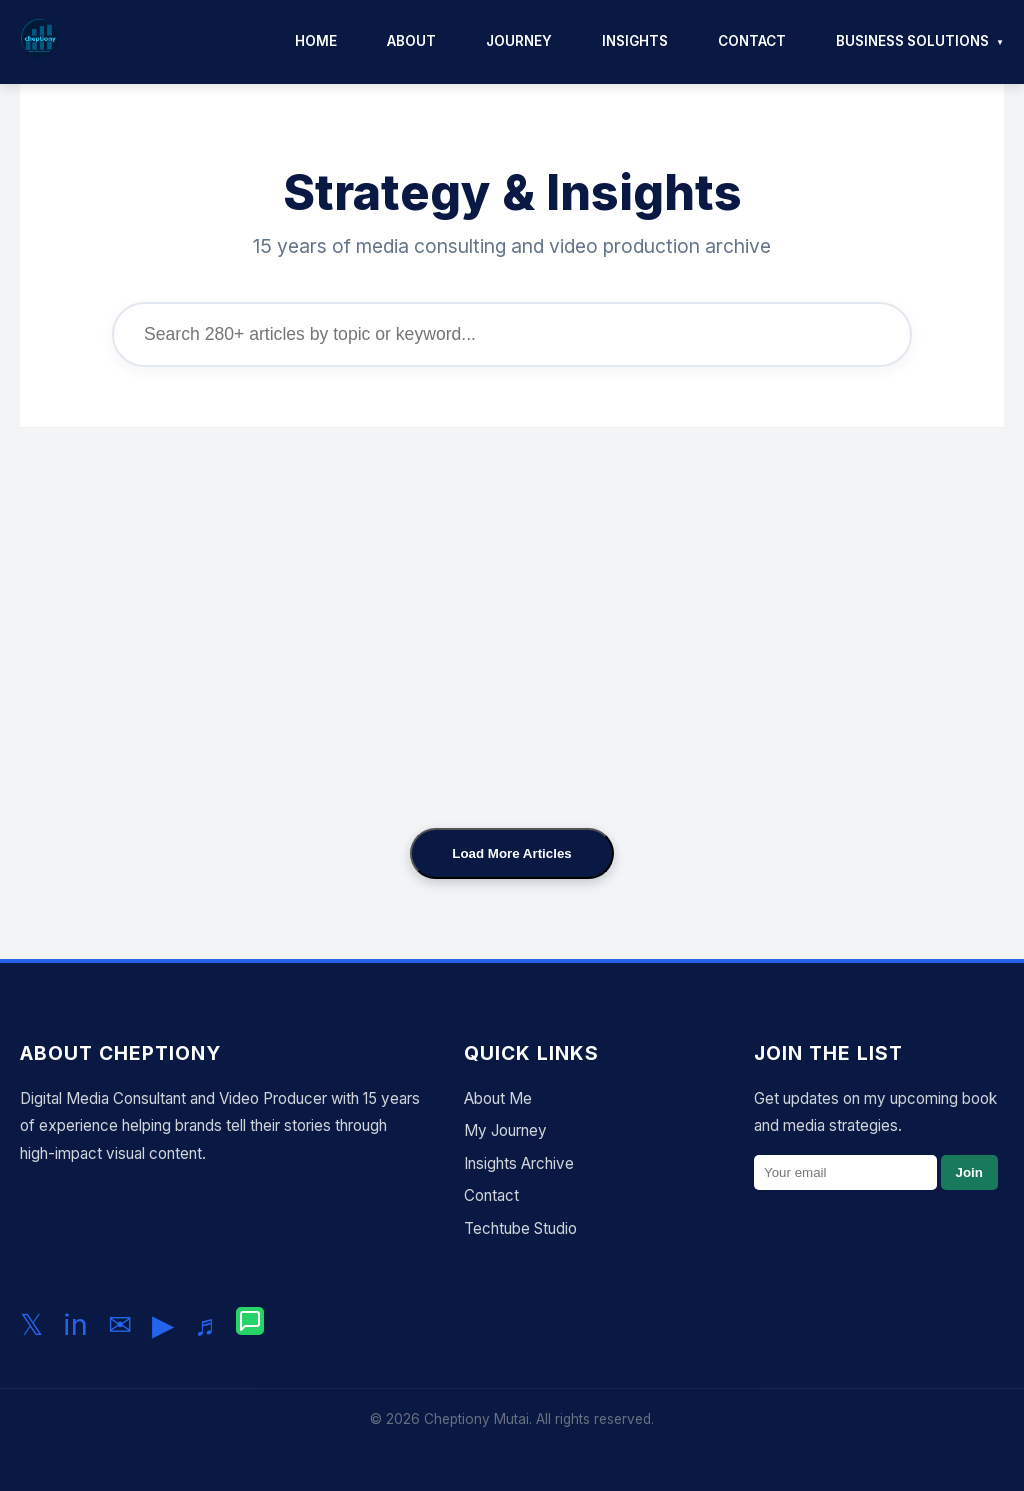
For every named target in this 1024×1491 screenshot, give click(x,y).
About (411, 41)
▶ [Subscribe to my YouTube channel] (163, 1324)
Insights (635, 41)
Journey (519, 41)
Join (969, 1172)
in (75, 1324)
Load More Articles (512, 853)
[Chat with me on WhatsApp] (250, 1325)
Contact (752, 41)
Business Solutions (912, 41)
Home (316, 41)
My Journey (505, 1130)
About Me (498, 1098)
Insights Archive (519, 1163)
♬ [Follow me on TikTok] (205, 1324)
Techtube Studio (520, 1228)
